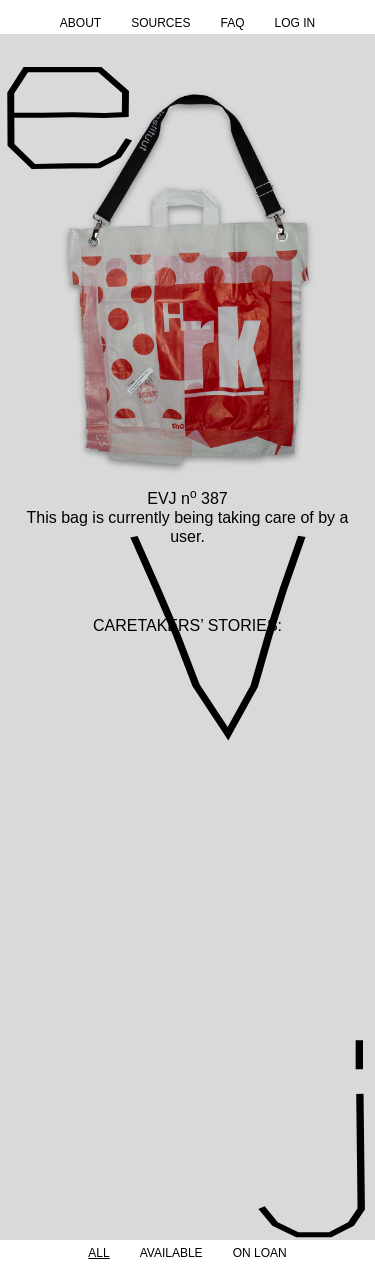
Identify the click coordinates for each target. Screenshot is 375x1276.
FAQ (232, 23)
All (98, 1253)
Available (171, 1253)
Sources (160, 23)
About (80, 23)
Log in (295, 23)
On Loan (260, 1253)
